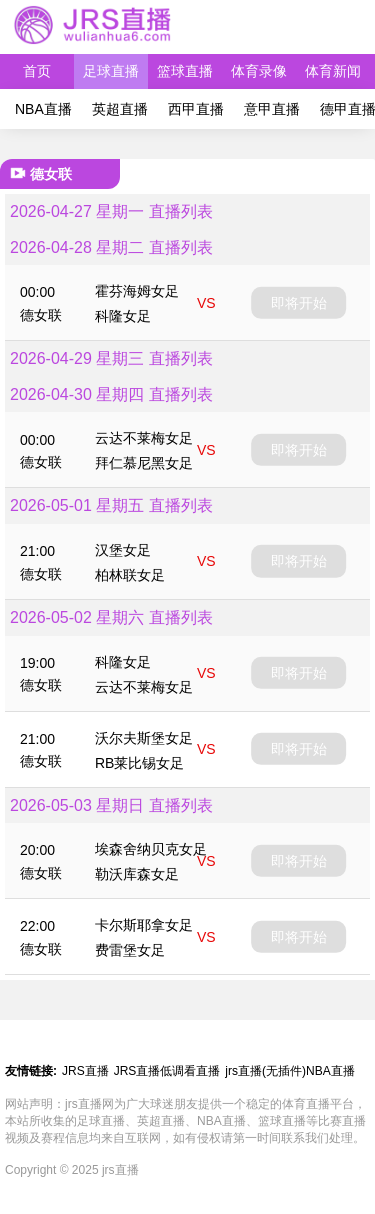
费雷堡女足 (130, 950)
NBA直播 (43, 109)
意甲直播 (272, 109)
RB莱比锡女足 (139, 763)
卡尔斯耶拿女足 (144, 925)
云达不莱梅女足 (144, 438)
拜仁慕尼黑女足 (144, 463)
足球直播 (111, 71)
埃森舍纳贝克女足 (151, 849)
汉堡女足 (123, 550)
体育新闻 (333, 71)
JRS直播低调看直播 (167, 1071)
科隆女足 (123, 316)
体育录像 (259, 71)
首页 (37, 71)
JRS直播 (85, 1071)
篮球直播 (185, 71)
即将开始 (299, 302)
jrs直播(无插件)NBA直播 (289, 1071)
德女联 (41, 315)
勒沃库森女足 (137, 874)
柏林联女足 (130, 575)
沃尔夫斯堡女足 (144, 738)
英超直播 (120, 109)
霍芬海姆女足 (137, 291)
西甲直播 (196, 109)
